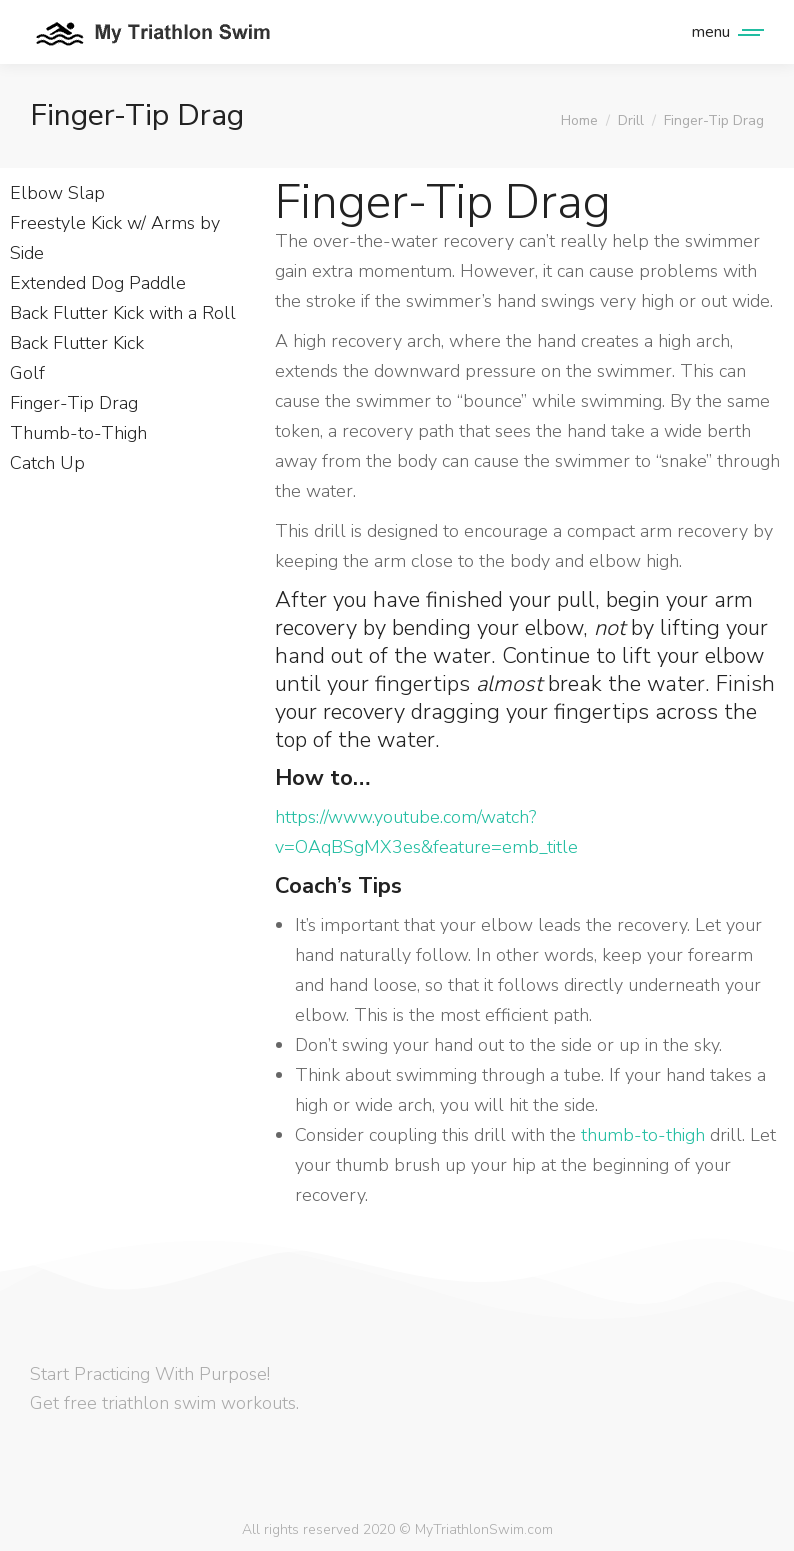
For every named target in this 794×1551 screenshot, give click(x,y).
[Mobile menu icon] (723, 32)
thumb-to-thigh (643, 1135)
